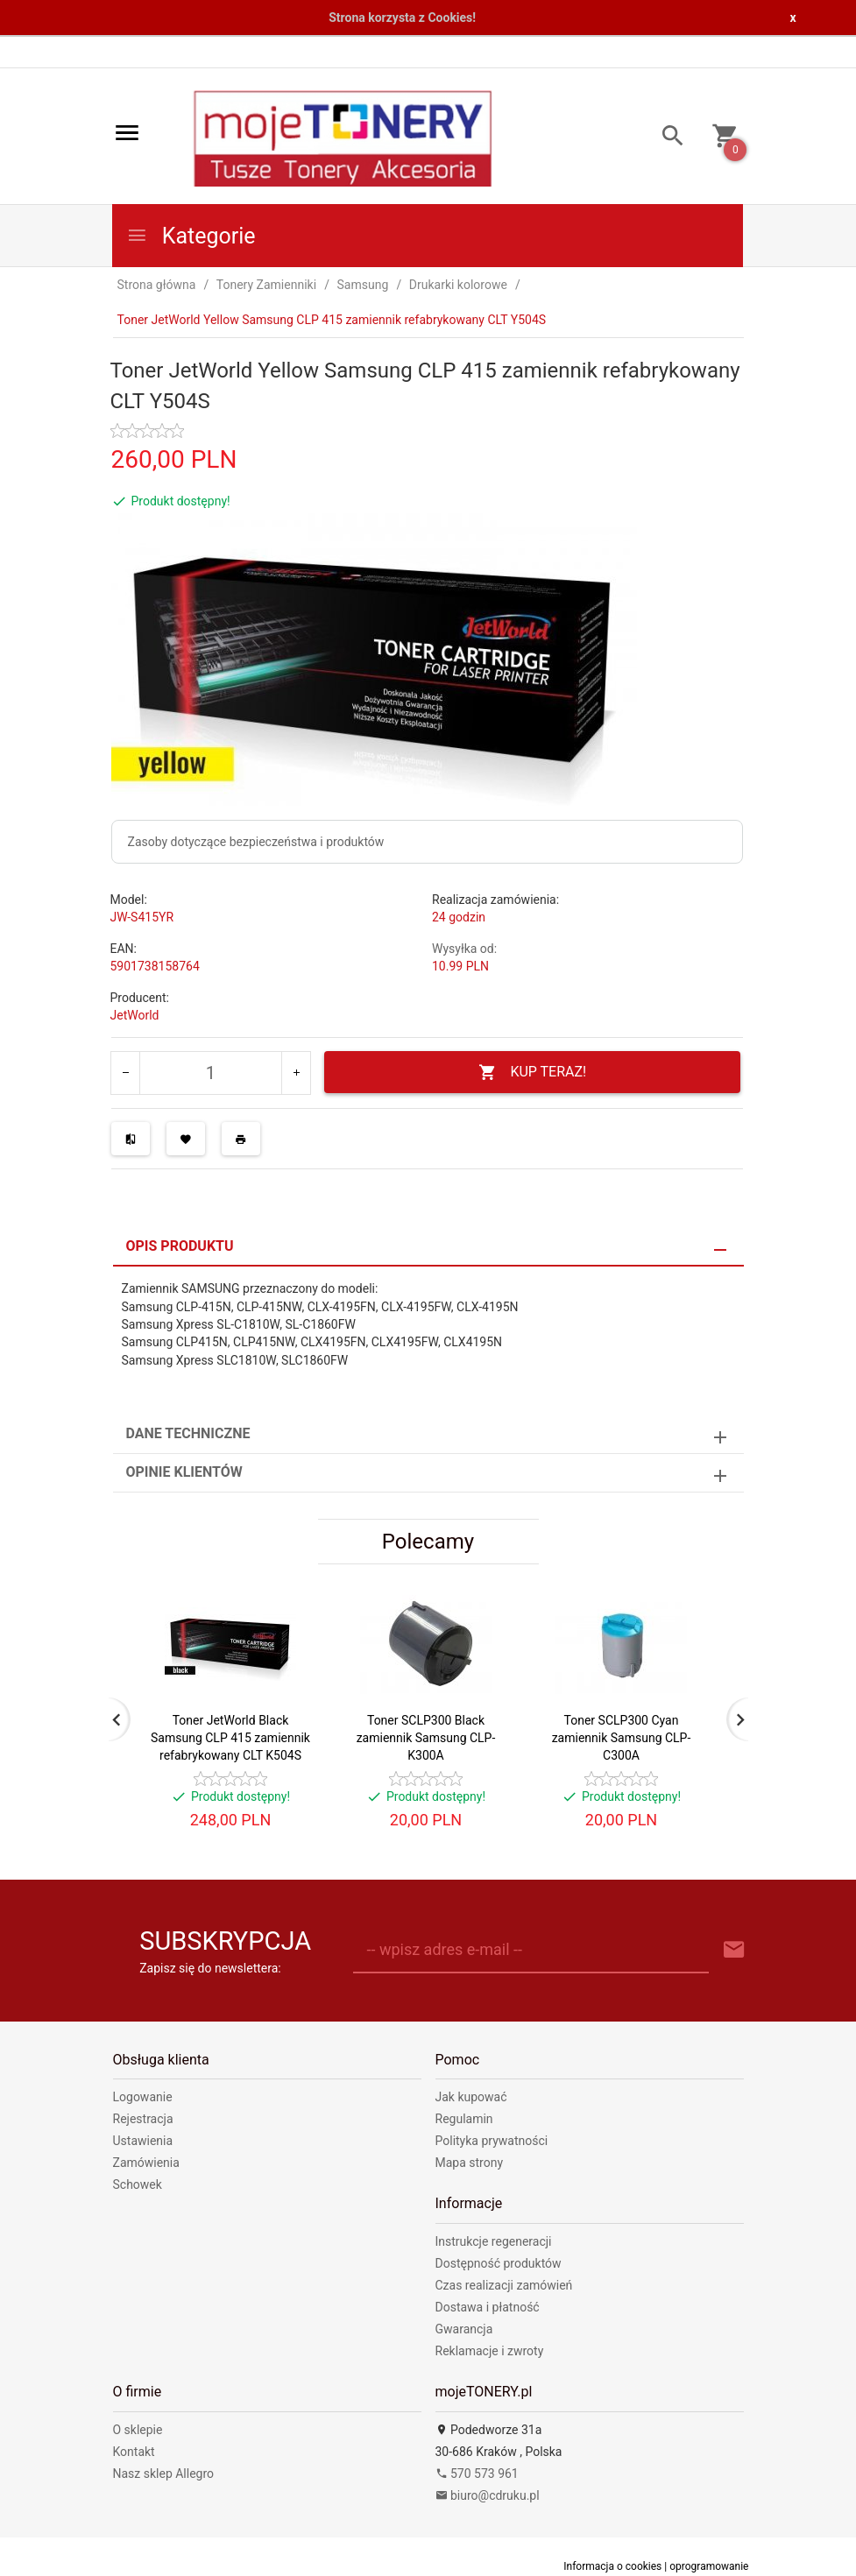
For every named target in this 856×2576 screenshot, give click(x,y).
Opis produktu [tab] (180, 1246)
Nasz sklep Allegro (164, 2474)
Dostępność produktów (498, 2263)
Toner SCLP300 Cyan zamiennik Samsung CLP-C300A (621, 1737)
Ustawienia (143, 2141)
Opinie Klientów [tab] (184, 1472)
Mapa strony (469, 2163)
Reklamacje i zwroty (489, 2351)
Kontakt (134, 2452)
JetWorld (134, 1015)
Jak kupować (471, 2097)
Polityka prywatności (491, 2141)
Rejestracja (143, 2119)
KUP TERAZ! (532, 1072)
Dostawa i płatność (487, 2307)
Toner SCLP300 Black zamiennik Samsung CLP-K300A (426, 1737)
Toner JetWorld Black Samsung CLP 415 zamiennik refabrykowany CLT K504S (230, 1737)
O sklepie (138, 2430)
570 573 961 (477, 2474)
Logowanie (143, 2097)
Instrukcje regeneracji (493, 2241)
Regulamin (464, 2119)
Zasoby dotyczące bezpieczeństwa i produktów (256, 842)
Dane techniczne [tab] (188, 1433)
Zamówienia (146, 2163)
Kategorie (191, 236)
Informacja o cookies (612, 2566)
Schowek (137, 2184)
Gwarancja (464, 2329)
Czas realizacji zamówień (504, 2285)
